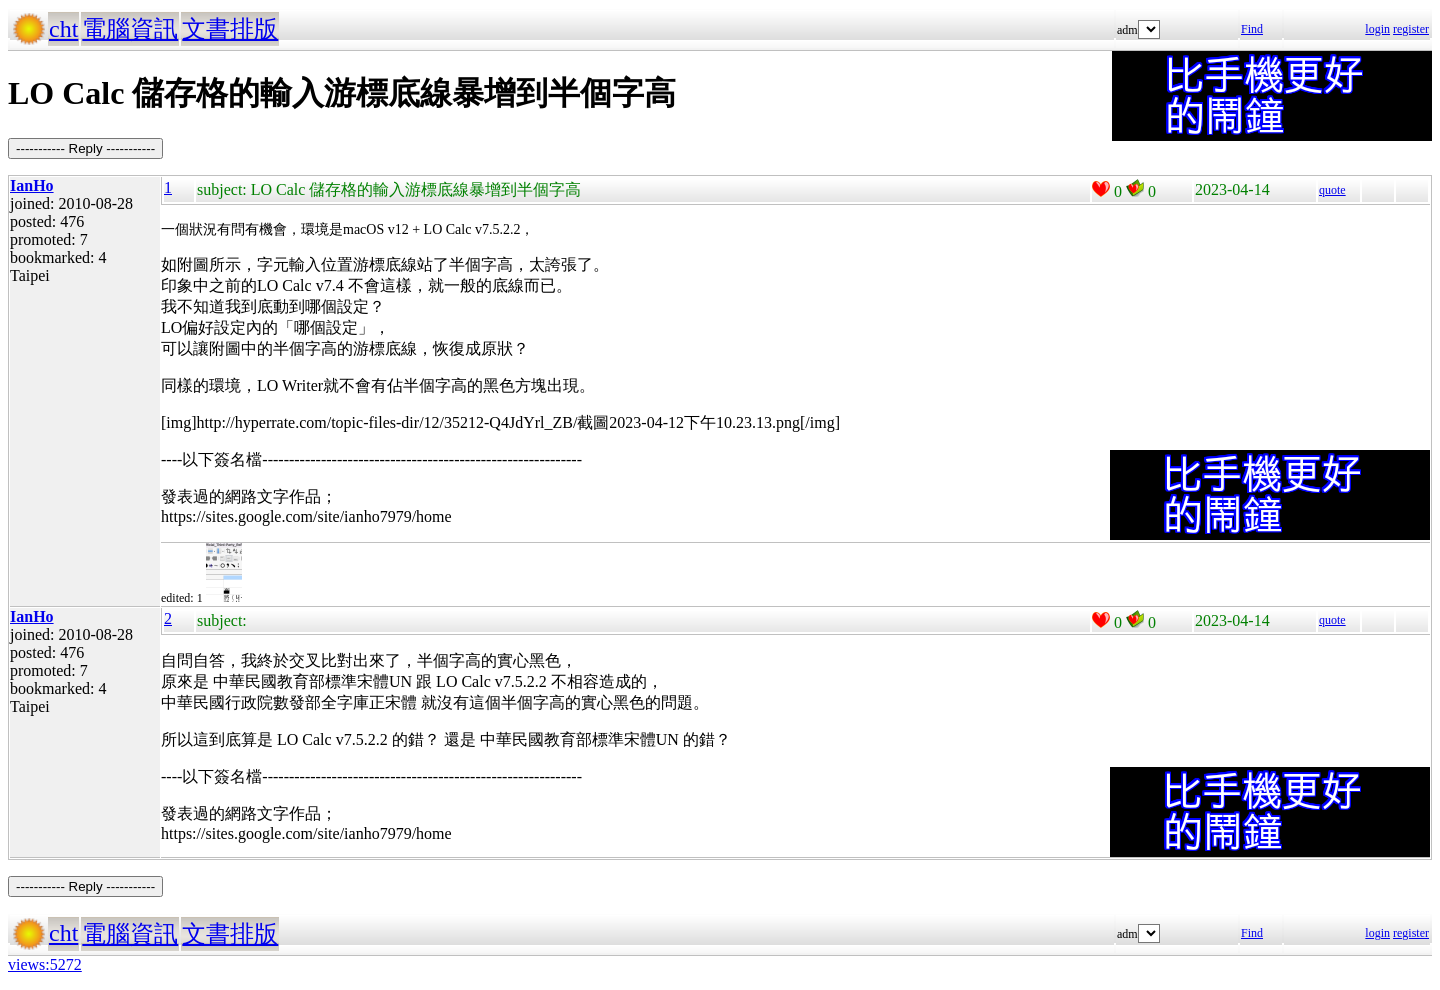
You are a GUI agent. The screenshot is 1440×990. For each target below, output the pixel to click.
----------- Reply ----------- (85, 148)
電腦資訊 (130, 29)
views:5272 (45, 964)
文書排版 (230, 29)
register (1411, 29)
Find (1252, 29)
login (1377, 29)
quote (1332, 190)
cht (63, 29)
